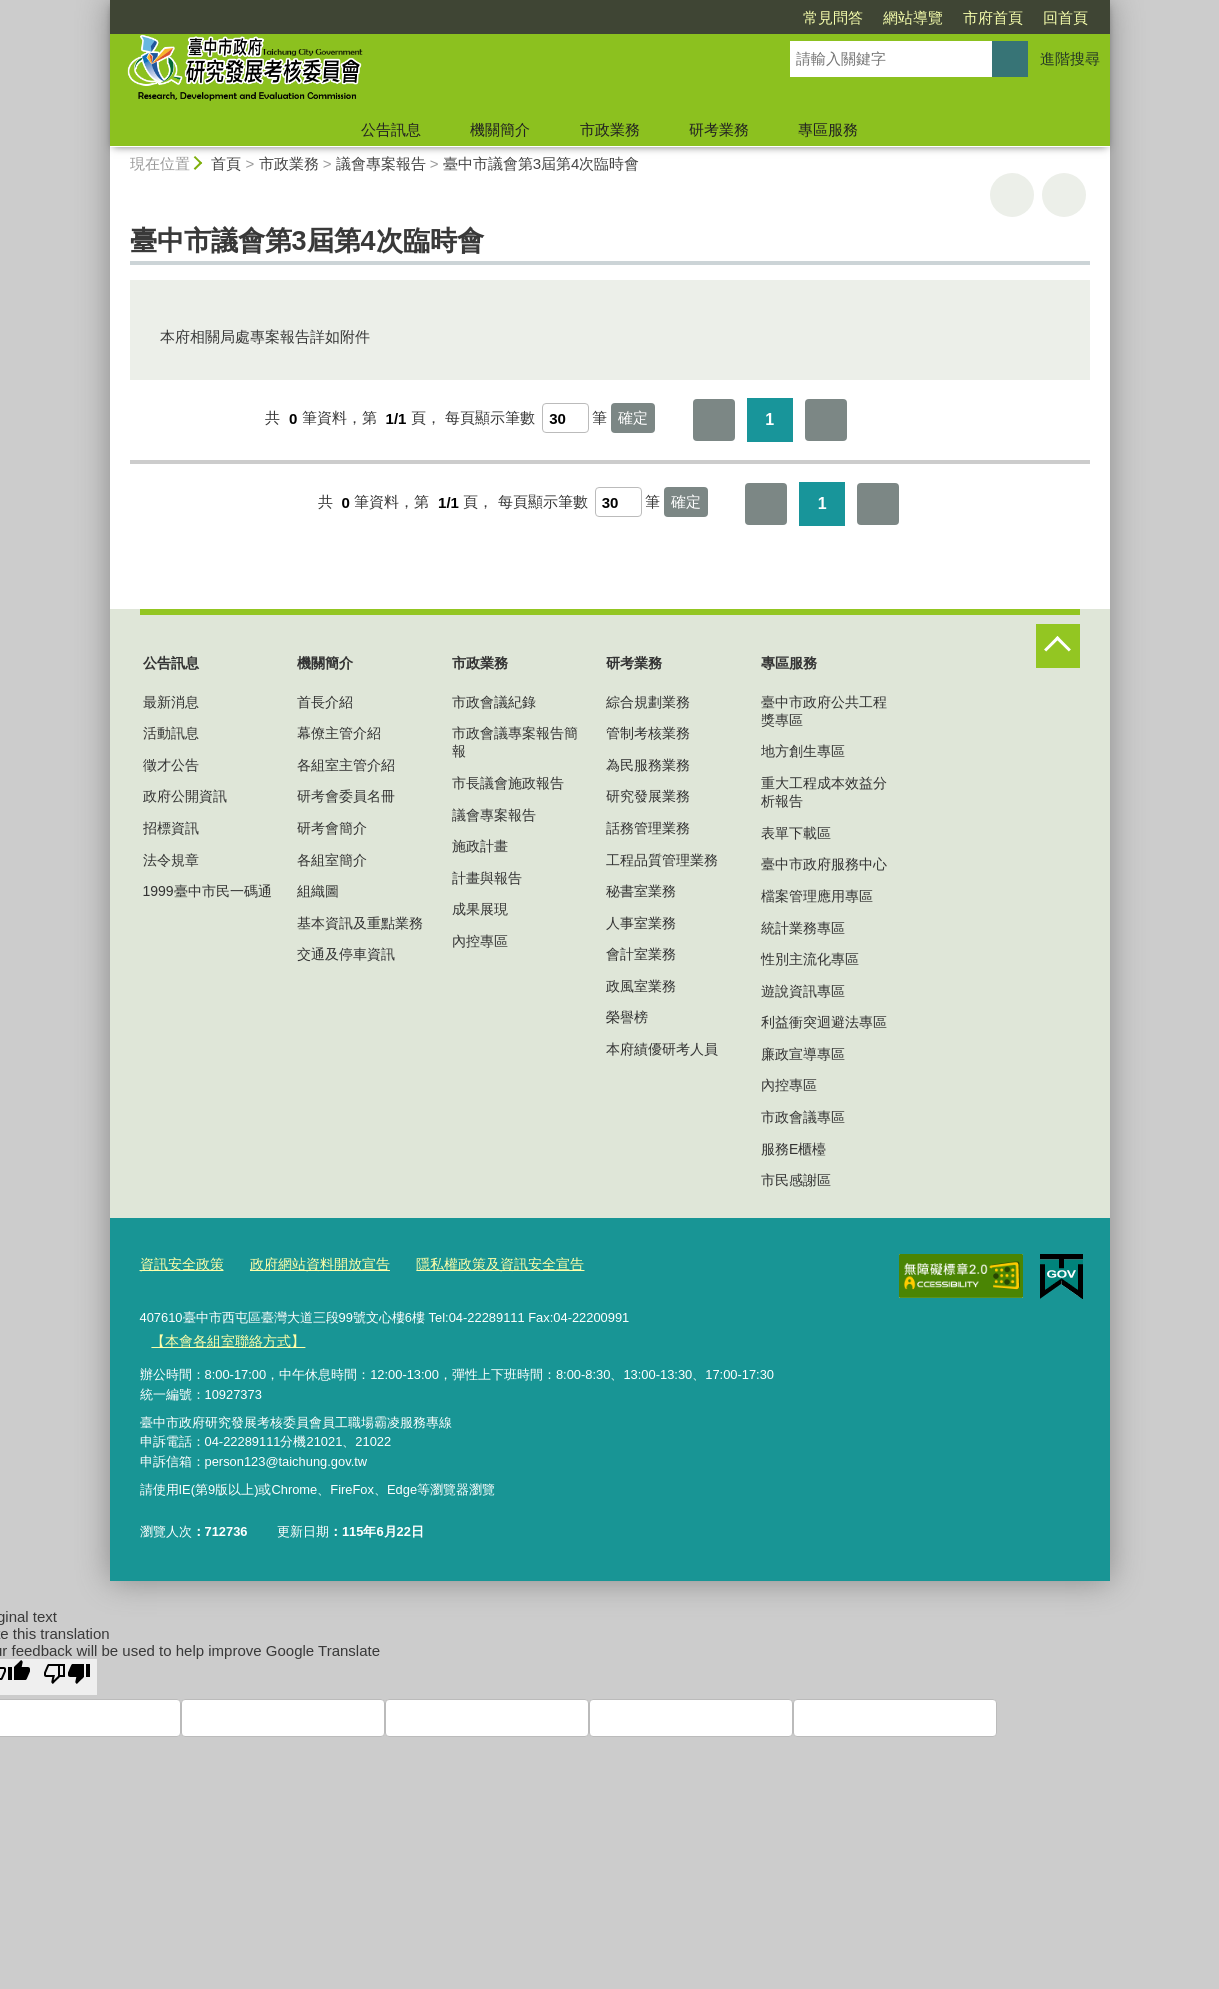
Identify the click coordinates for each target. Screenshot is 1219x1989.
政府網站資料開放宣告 (309, 1263)
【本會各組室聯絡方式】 (222, 1338)
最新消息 (171, 702)
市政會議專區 (803, 1117)
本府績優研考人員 (662, 1049)
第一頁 (714, 420)
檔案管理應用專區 (817, 896)
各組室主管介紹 (346, 765)
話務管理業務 (648, 828)
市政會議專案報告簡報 (515, 742)
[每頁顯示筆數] (565, 418)
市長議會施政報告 (508, 783)
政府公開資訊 (185, 796)
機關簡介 (500, 129)
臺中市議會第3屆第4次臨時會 (541, 163)
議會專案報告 (381, 163)
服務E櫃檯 (793, 1149)
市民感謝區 (796, 1180)
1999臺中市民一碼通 (207, 891)
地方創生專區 (803, 751)
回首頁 (950, 17)
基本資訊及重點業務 (360, 923)
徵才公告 (171, 765)
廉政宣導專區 (803, 1054)
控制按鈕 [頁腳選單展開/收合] (1058, 646)
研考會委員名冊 (346, 796)
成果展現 (480, 909)
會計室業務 (641, 954)
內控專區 (480, 941)
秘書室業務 (641, 891)
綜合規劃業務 (648, 702)
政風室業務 (641, 986)
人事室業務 (641, 923)
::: (101, 8)
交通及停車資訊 (346, 954)
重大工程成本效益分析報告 (824, 792)
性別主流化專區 (810, 959)
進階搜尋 (1070, 58)
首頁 (226, 163)
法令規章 (171, 860)
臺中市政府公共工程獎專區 (824, 711)
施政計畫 (480, 846)
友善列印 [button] (1012, 195)
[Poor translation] (67, 1673)
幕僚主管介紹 (339, 733)
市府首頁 (878, 17)
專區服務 (828, 129)
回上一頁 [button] (1064, 195)
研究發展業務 (648, 796)
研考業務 (719, 129)
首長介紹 (325, 702)
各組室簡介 (332, 860)
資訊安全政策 (179, 1263)
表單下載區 (796, 833)
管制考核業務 (648, 733)
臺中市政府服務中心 (824, 864)
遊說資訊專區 (803, 991)
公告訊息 (391, 129)
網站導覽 (798, 17)
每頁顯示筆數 (490, 418)
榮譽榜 (627, 1017)
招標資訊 (171, 828)
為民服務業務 (648, 765)
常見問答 (718, 17)
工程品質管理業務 (662, 860)
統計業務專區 (803, 928)
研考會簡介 (332, 828)
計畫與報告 (487, 878)
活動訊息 (171, 733)
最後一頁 (826, 420)
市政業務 (610, 129)
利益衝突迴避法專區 (824, 1022)
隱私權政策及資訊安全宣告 (478, 1263)
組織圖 (318, 891)
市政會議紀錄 (494, 702)
